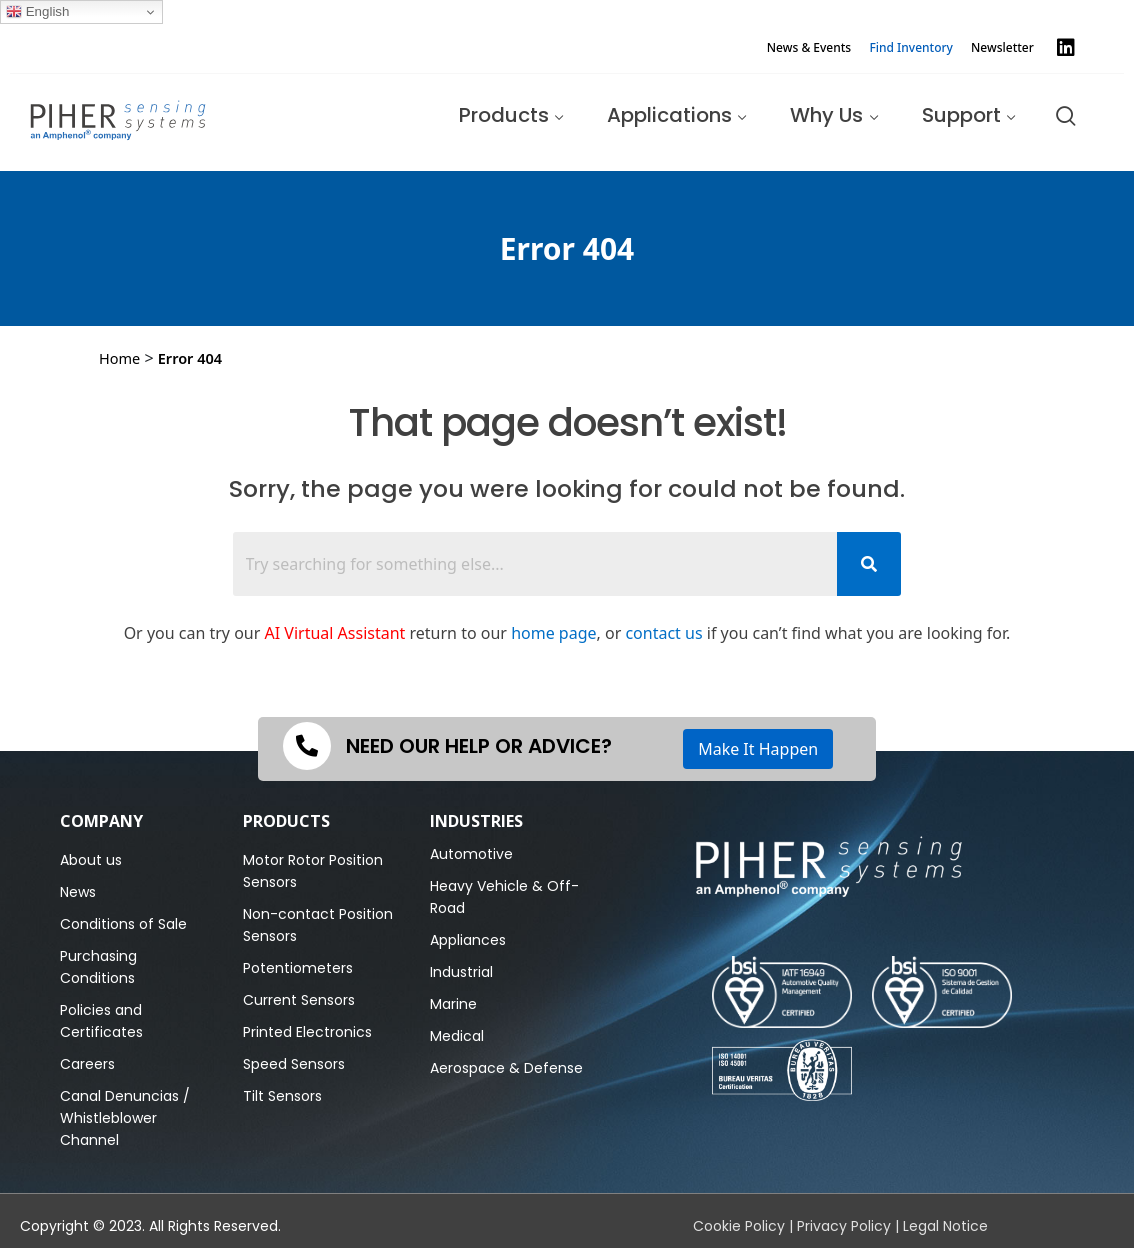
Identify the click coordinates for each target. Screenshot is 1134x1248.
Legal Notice (945, 1226)
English (37, 12)
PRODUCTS (286, 821)
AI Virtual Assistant (335, 633)
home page (553, 633)
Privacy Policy (844, 1226)
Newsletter (1002, 47)
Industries (476, 821)
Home (119, 358)
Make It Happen (758, 749)
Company (101, 821)
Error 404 (190, 358)
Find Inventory (911, 47)
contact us (663, 633)
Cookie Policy (739, 1226)
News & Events (809, 47)
